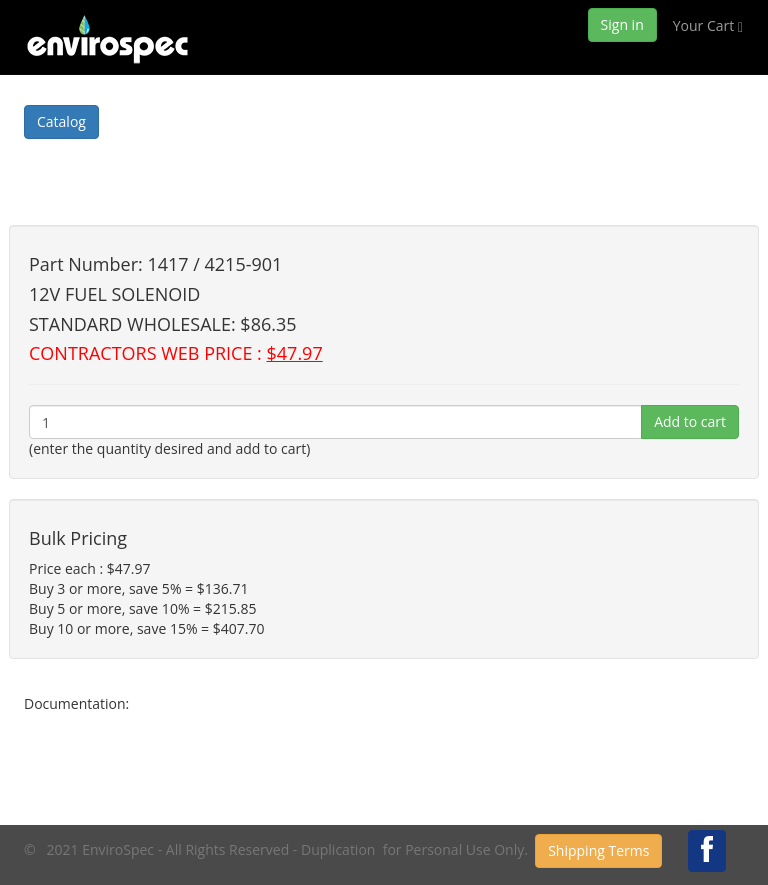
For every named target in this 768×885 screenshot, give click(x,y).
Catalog (61, 121)
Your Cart (708, 25)
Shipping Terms (598, 850)
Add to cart (690, 421)
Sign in (622, 24)
